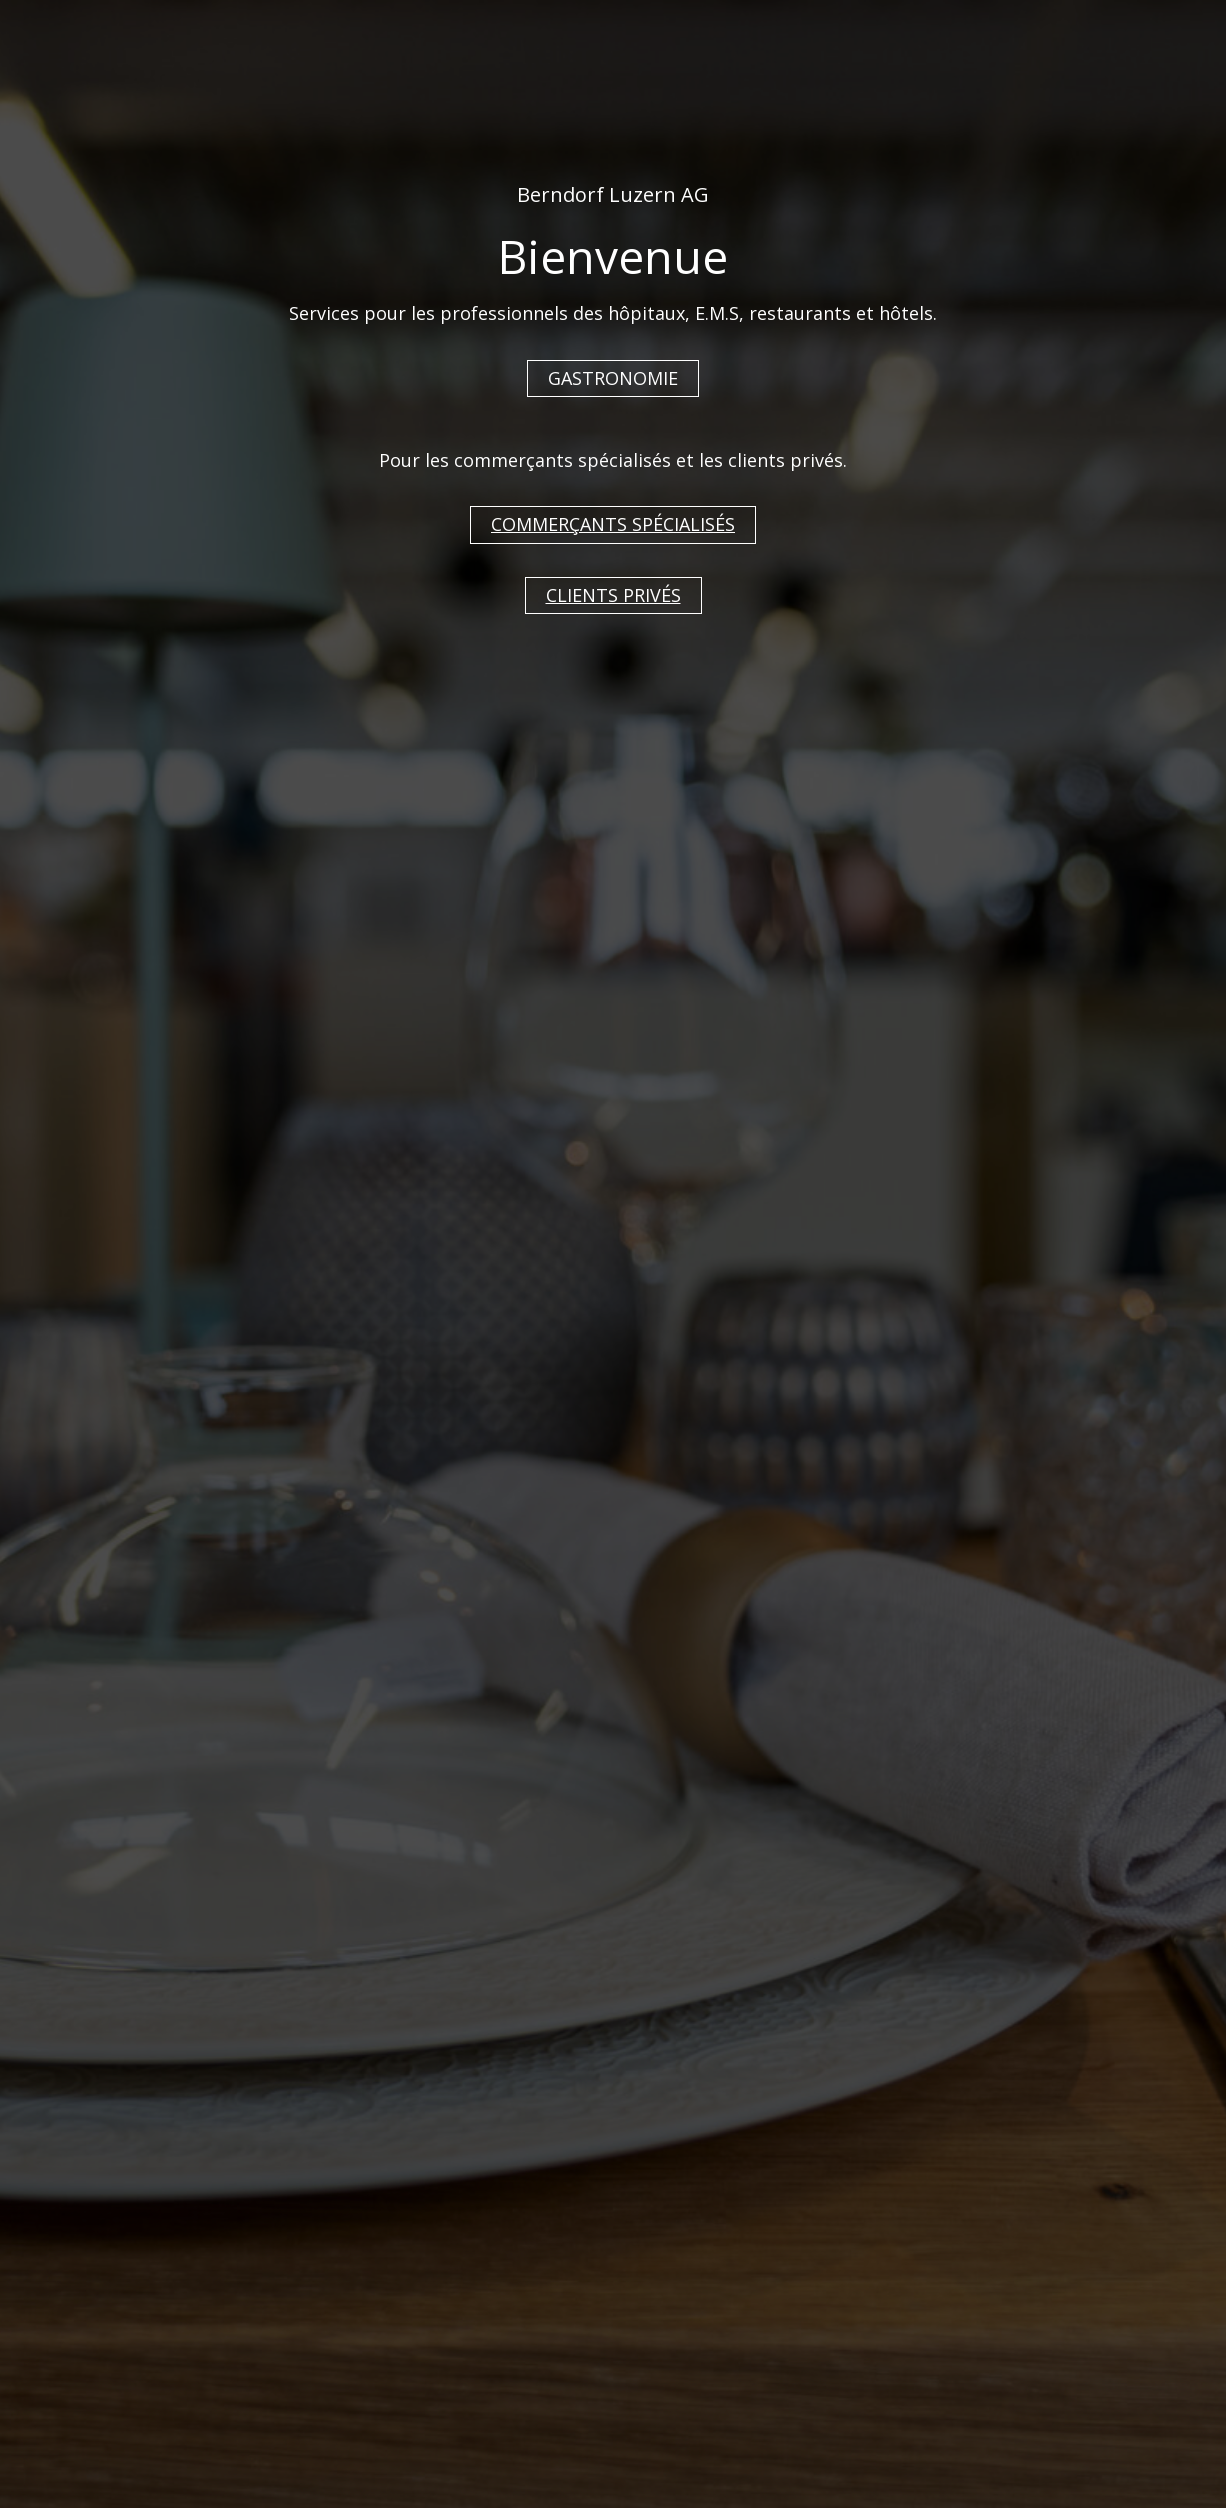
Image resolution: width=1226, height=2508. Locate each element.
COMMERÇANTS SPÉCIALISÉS (613, 524)
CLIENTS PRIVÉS (613, 595)
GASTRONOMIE (613, 378)
